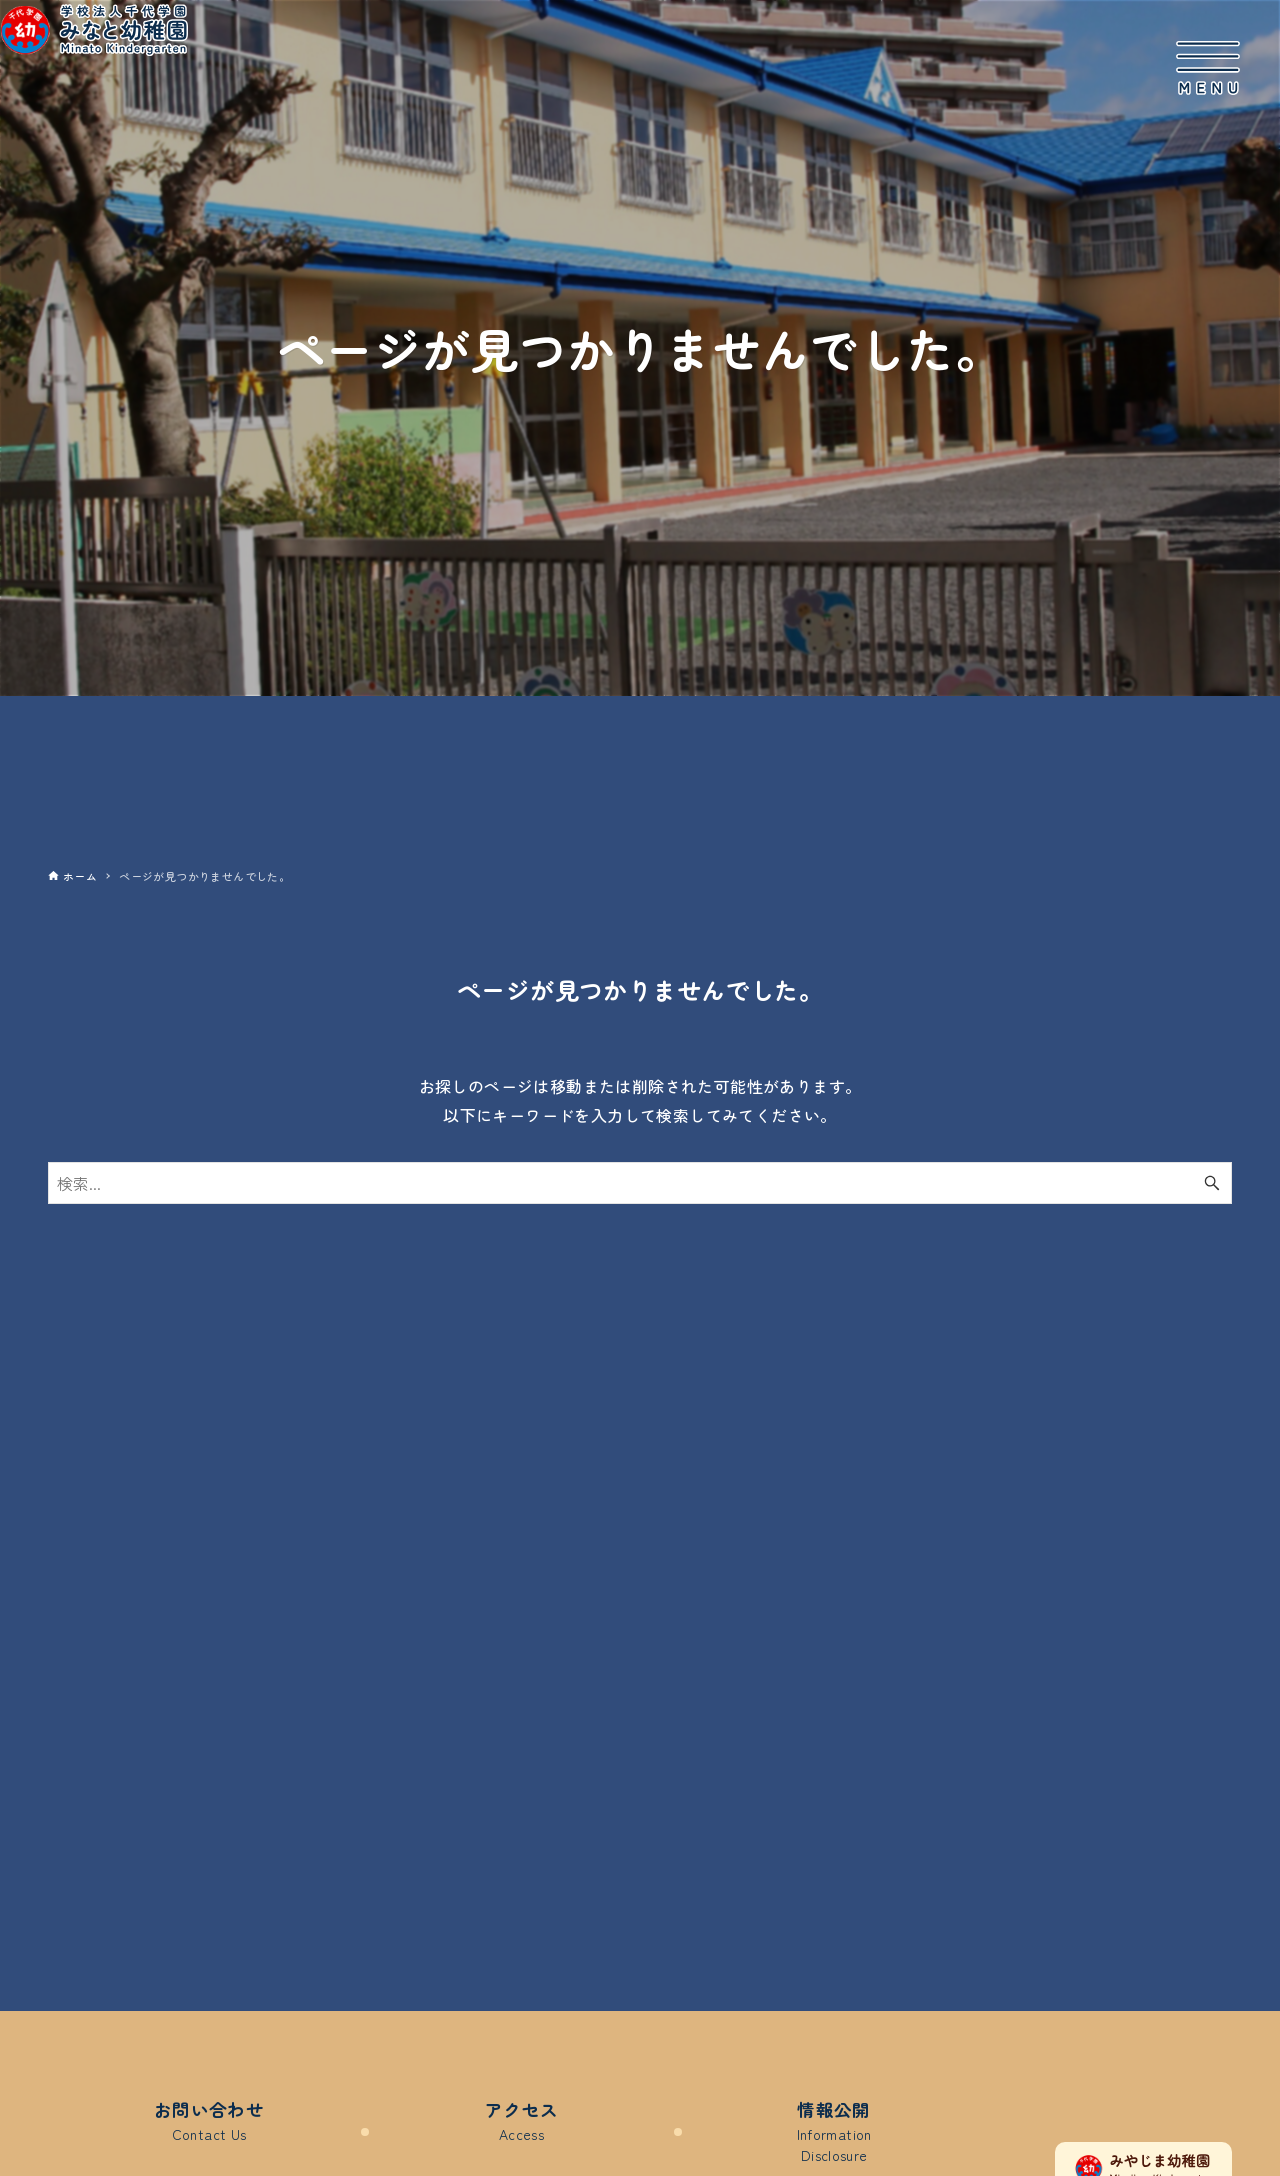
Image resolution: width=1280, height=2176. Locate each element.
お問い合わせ (209, 2122)
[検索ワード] (640, 1183)
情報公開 (834, 2133)
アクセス (522, 2122)
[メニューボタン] (1208, 68)
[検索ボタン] (1212, 1183)
